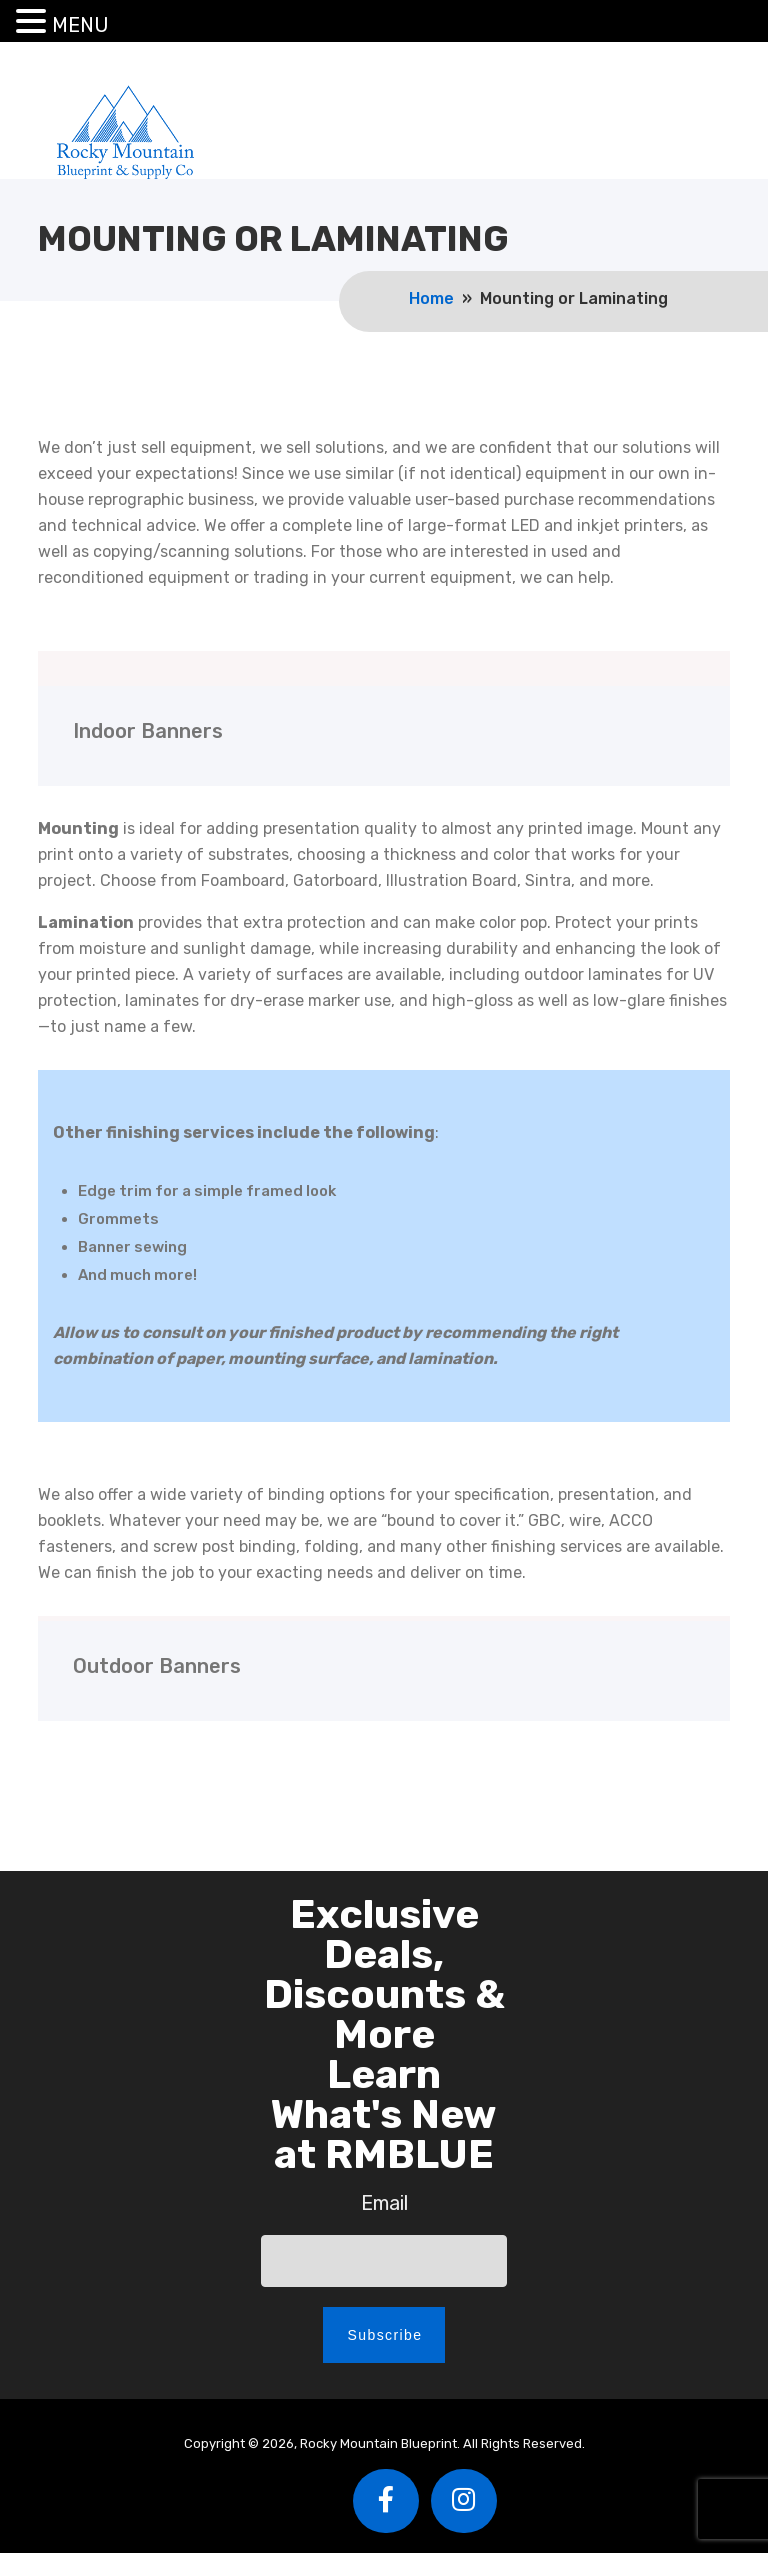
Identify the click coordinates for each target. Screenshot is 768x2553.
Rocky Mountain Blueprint (125, 131)
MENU (80, 25)
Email (384, 2203)
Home (431, 298)
